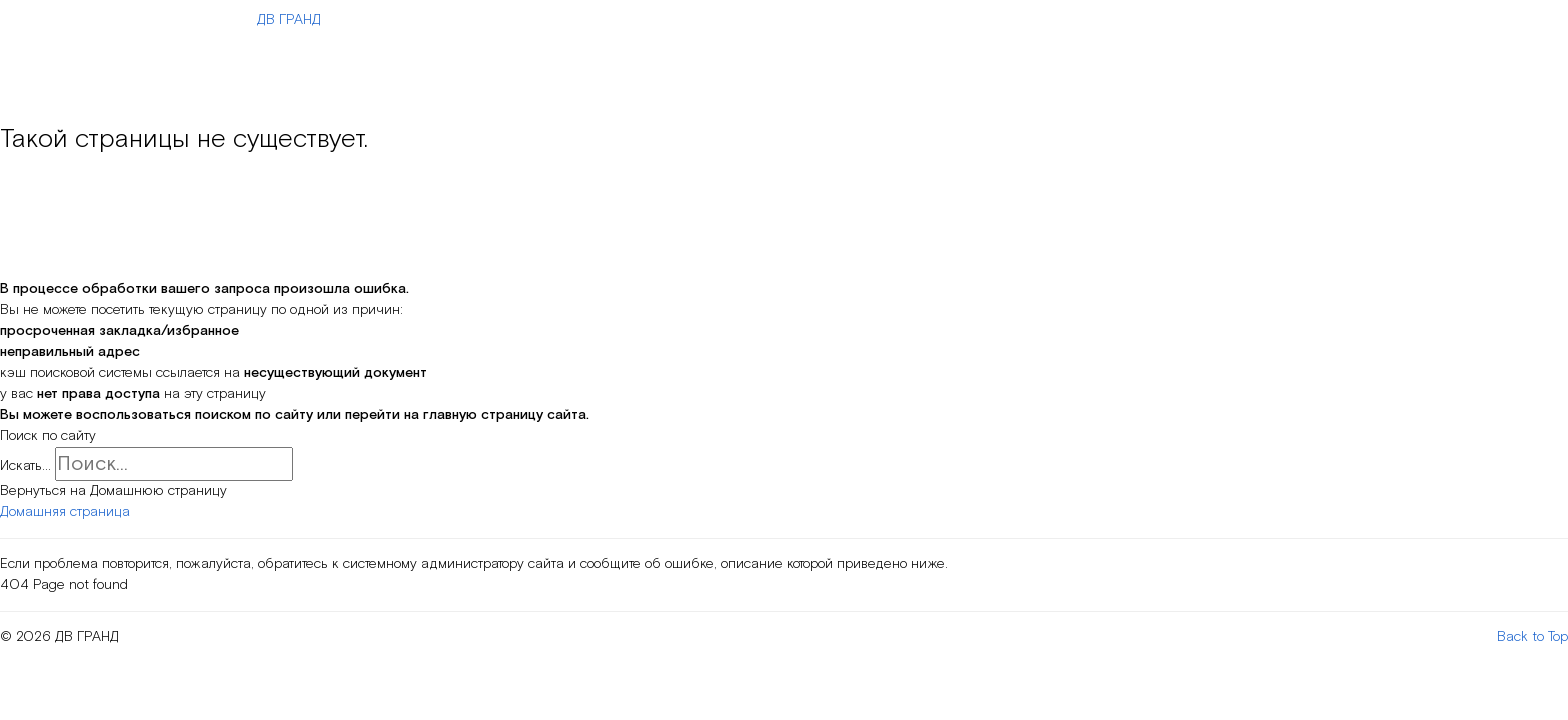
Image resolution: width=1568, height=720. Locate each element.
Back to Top (1532, 637)
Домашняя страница (65, 512)
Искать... (25, 466)
